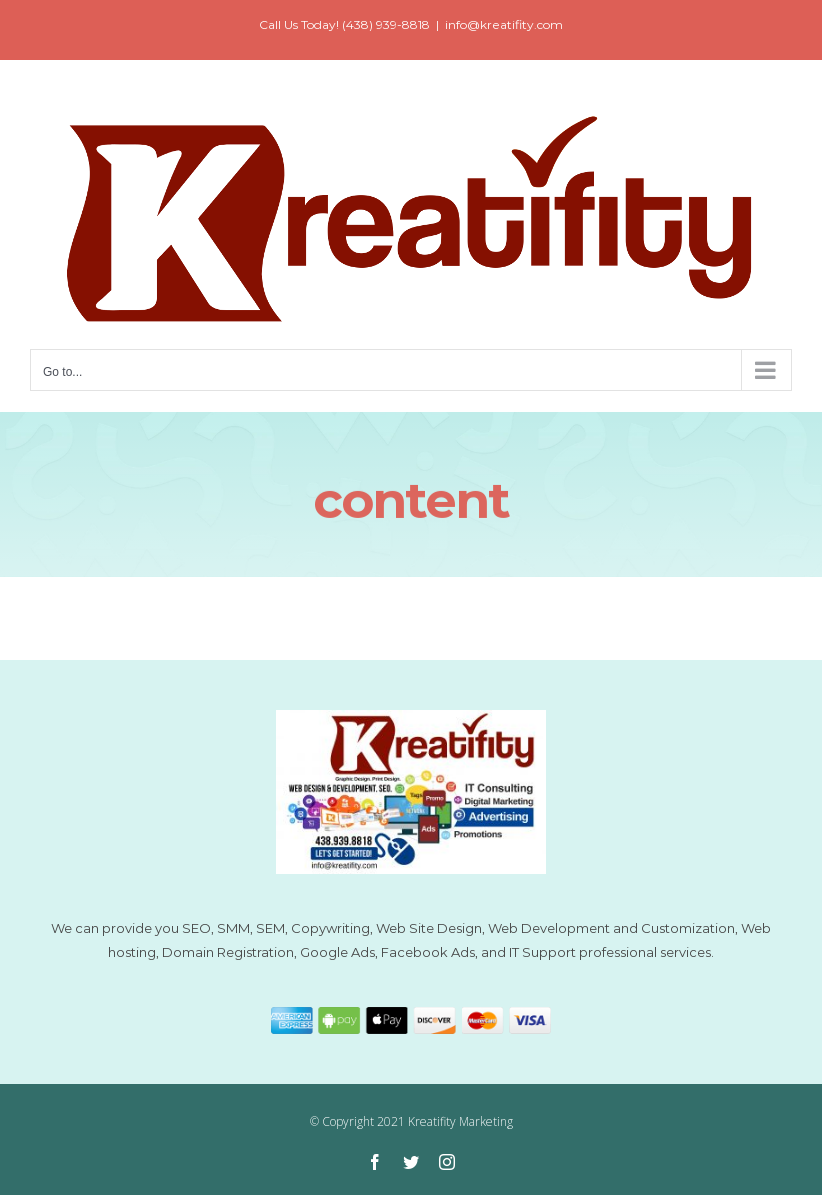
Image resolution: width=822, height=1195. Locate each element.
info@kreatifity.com (504, 24)
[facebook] (375, 1162)
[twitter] (411, 1162)
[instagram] (447, 1162)
